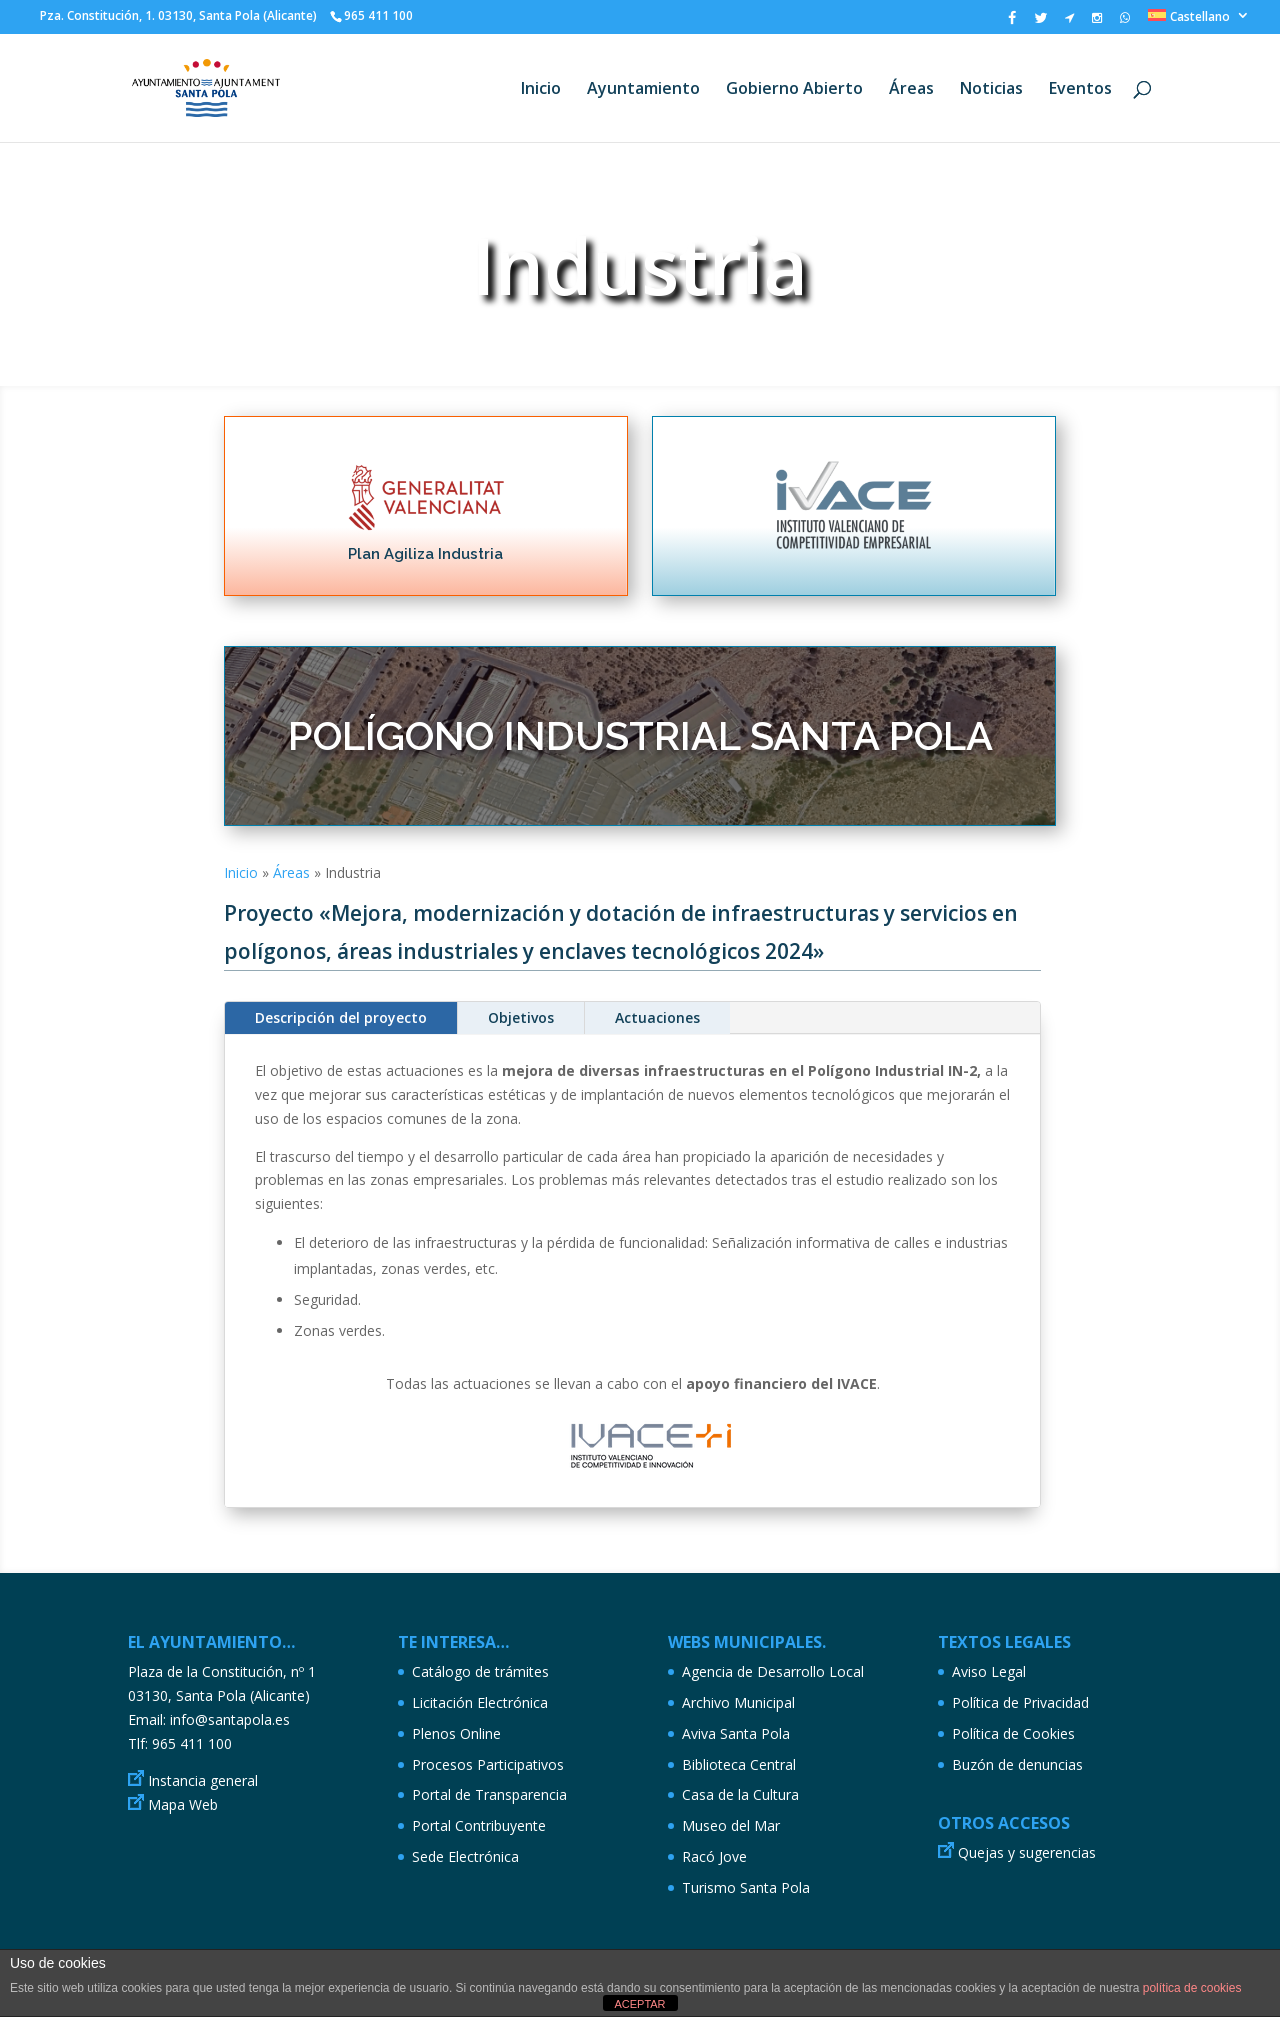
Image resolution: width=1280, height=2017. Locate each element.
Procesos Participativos (488, 1764)
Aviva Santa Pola (736, 1733)
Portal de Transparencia (489, 1794)
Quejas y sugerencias (1027, 1852)
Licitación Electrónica (480, 1702)
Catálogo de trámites (480, 1671)
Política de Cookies (1013, 1733)
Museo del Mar (731, 1825)
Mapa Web (183, 1804)
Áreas (911, 90)
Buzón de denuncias (1017, 1764)
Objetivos (521, 1017)
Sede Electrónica (465, 1856)
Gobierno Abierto (794, 90)
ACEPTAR (639, 2004)
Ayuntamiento (643, 90)
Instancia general (203, 1780)
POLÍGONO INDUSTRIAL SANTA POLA (640, 735)
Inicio (541, 90)
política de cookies (1192, 1988)
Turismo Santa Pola (746, 1887)
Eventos (1080, 90)
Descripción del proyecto (341, 1017)
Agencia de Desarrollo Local (773, 1671)
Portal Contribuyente (479, 1825)
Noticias (991, 90)
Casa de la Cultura (740, 1794)
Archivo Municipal (738, 1702)
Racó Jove (714, 1856)
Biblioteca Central (739, 1764)
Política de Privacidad (1020, 1702)
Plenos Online (456, 1733)
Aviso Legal (989, 1671)
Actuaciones (657, 1017)
